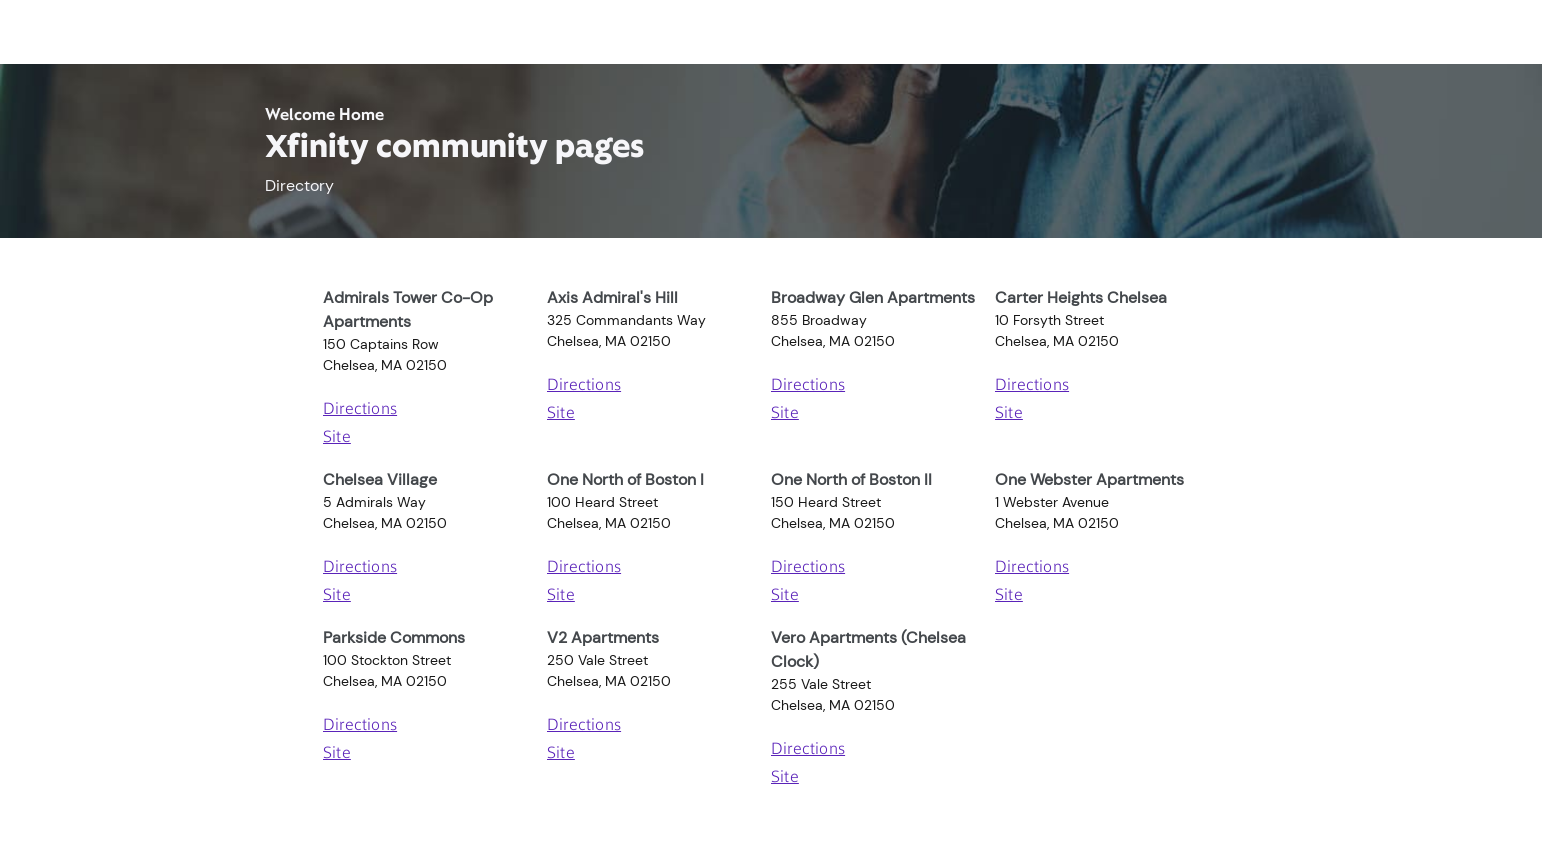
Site (337, 438)
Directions (360, 410)
